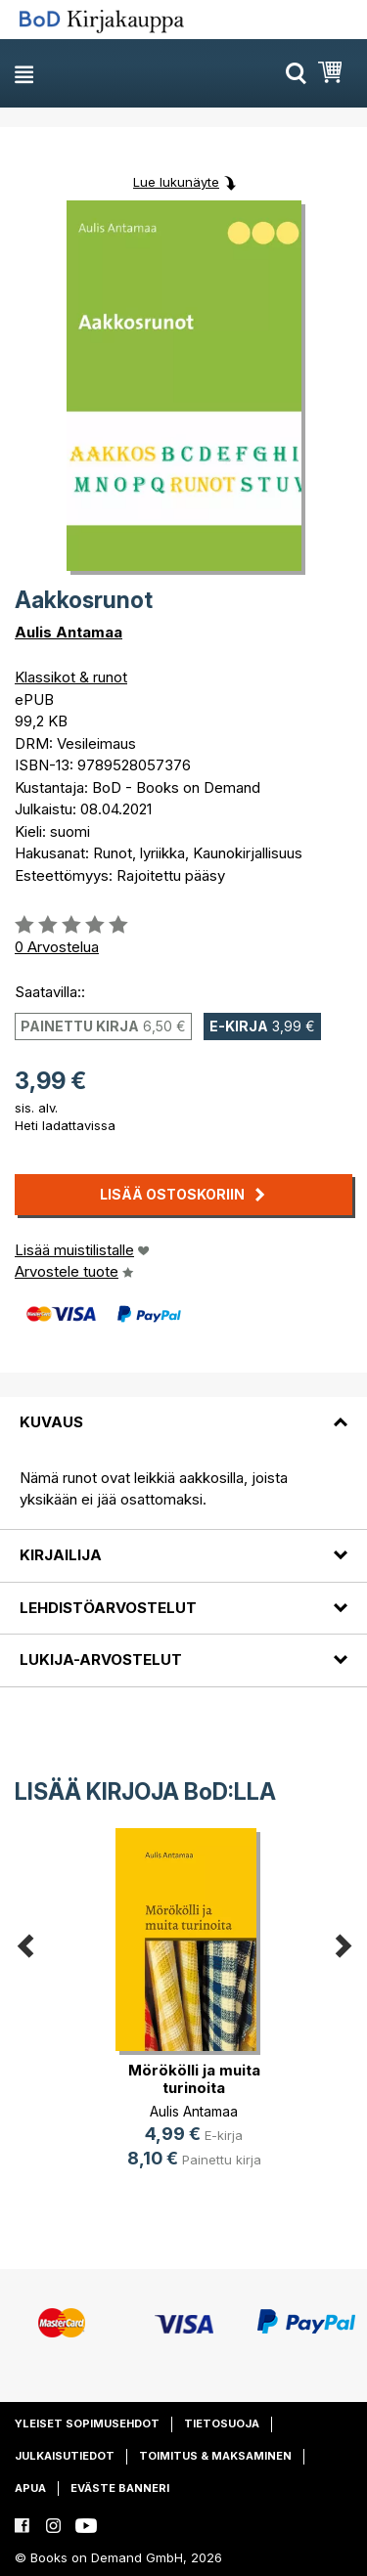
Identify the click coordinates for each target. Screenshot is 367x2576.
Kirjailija (61, 1555)
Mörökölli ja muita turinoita (194, 2079)
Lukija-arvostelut (101, 1659)
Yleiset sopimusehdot (87, 2423)
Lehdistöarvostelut (108, 1607)
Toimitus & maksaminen (215, 2456)
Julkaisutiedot (65, 2456)
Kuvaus (51, 1422)
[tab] (183, 1411)
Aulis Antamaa (68, 632)
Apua (30, 2488)
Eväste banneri (119, 2488)
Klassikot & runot (71, 677)
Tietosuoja (221, 2423)
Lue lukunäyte (176, 182)
